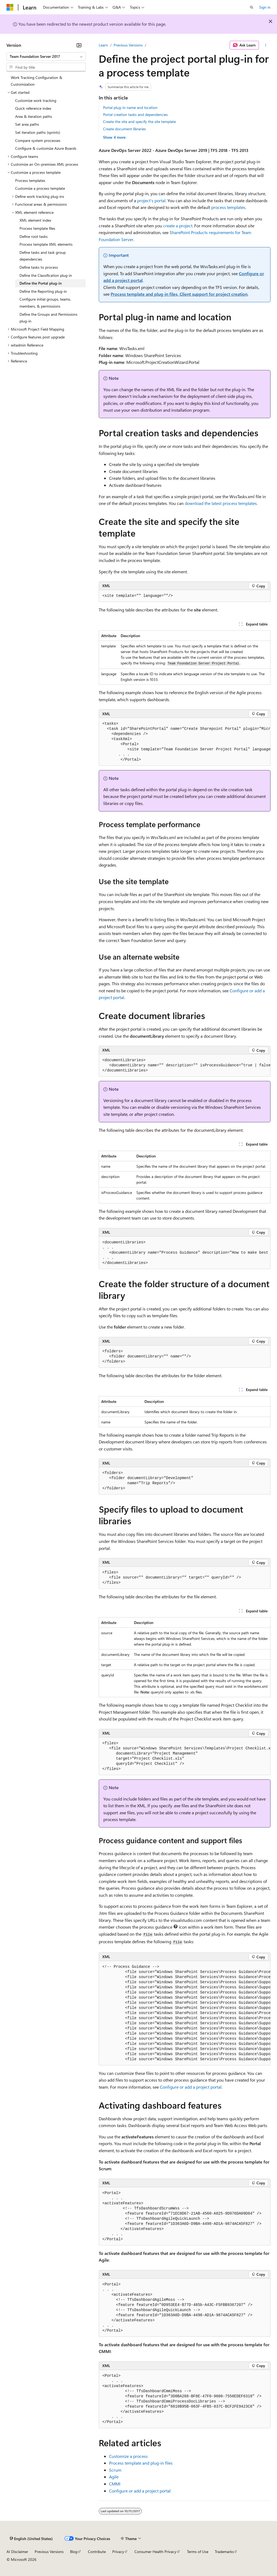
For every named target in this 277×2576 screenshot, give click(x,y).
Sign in (265, 7)
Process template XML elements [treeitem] (45, 244)
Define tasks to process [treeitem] (38, 267)
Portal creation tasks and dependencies (135, 114)
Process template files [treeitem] (37, 228)
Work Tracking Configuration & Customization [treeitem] (36, 81)
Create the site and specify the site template (139, 121)
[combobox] (46, 56)
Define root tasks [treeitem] (33, 236)
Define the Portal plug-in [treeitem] (40, 283)
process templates (228, 207)
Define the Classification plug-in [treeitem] (45, 275)
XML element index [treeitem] (35, 220)
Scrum (115, 2470)
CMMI (114, 2484)
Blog (73, 2551)
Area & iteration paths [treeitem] (33, 116)
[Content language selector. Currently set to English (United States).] (31, 2538)
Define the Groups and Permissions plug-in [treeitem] (48, 318)
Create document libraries (124, 128)
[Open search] (251, 7)
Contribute (97, 2551)
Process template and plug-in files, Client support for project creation (179, 294)
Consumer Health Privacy (155, 2551)
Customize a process (128, 2456)
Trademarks (224, 2551)
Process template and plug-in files (141, 2463)
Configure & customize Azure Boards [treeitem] (45, 148)
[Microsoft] (10, 7)
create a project (177, 225)
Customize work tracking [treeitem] (35, 100)
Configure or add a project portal (191, 2087)
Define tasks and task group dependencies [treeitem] (42, 256)
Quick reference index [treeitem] (33, 108)
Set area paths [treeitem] (27, 124)
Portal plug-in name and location (130, 107)
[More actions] (266, 45)
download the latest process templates (221, 503)
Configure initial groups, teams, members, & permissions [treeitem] (45, 303)
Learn (103, 45)
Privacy (118, 2551)
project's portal (151, 200)
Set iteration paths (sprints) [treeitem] (37, 132)
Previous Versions (128, 45)
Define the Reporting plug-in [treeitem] (43, 291)
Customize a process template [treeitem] (40, 188)
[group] (185, 742)
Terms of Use (197, 2551)
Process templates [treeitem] (30, 180)
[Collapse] (79, 45)
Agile (113, 2477)
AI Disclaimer (17, 2551)
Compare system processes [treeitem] (37, 140)
